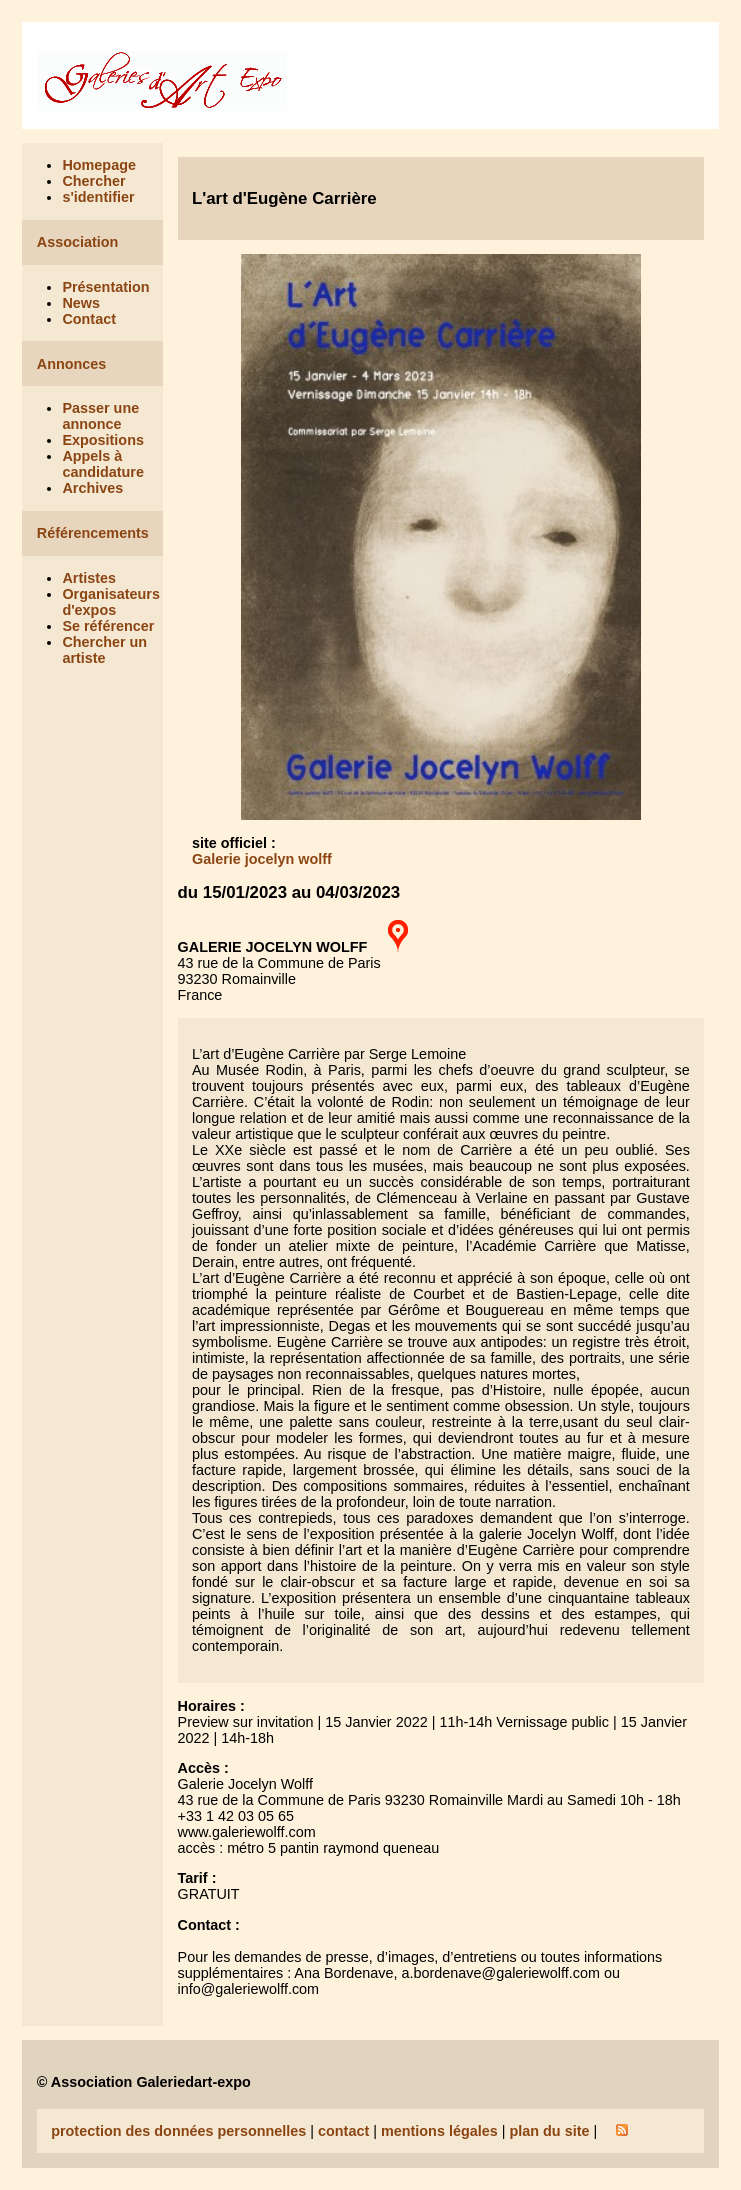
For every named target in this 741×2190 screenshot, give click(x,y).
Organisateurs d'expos (111, 602)
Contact (89, 319)
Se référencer (108, 626)
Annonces (72, 364)
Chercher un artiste (104, 650)
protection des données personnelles (178, 2131)
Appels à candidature (103, 464)
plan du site (549, 2131)
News (81, 303)
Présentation (105, 287)
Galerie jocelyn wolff (262, 859)
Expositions (103, 440)
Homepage (99, 165)
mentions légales (439, 2131)
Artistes (89, 578)
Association (78, 242)
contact (343, 2131)
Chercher (93, 181)
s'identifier (98, 197)
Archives (92, 488)
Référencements (93, 533)
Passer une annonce (100, 416)
